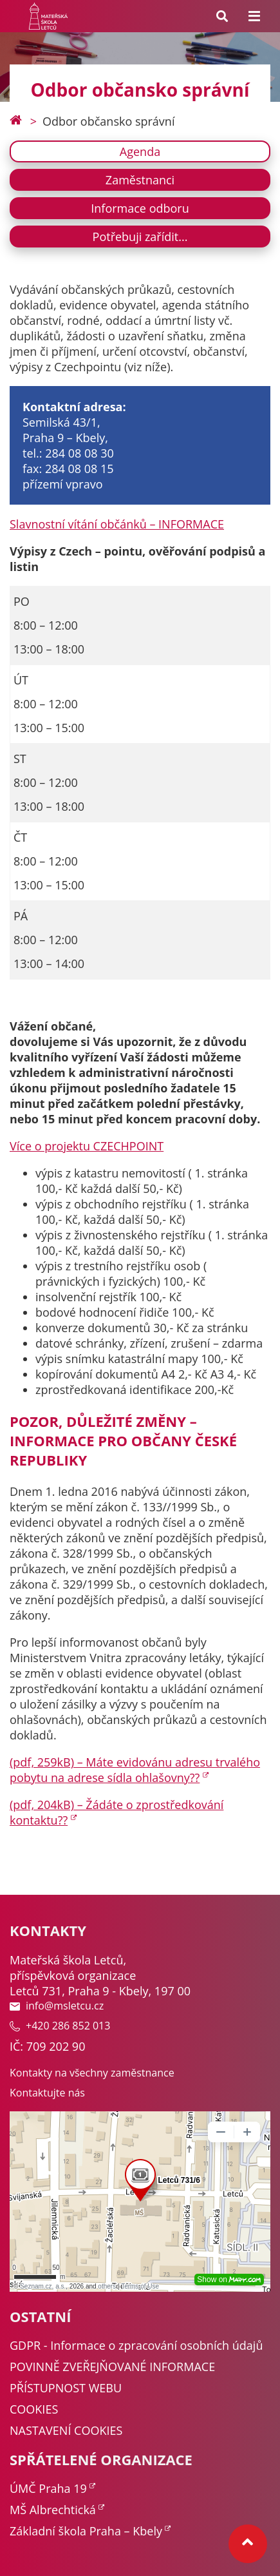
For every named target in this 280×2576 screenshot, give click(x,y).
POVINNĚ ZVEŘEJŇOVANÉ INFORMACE (112, 2366)
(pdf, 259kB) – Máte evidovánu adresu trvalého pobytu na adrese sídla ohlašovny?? (135, 1769)
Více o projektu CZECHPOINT (86, 1146)
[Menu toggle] (254, 16)
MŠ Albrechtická (53, 2509)
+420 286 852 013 (60, 2026)
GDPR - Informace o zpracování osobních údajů (136, 2345)
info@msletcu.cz (57, 2006)
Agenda (140, 151)
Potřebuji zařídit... (140, 236)
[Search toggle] (222, 16)
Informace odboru (140, 208)
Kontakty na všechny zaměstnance (92, 2073)
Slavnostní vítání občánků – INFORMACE (117, 524)
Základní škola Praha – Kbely (86, 2531)
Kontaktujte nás (47, 2093)
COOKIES (34, 2409)
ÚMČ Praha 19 (48, 2488)
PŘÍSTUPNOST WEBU (66, 2388)
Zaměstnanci (140, 180)
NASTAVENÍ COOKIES (66, 2430)
